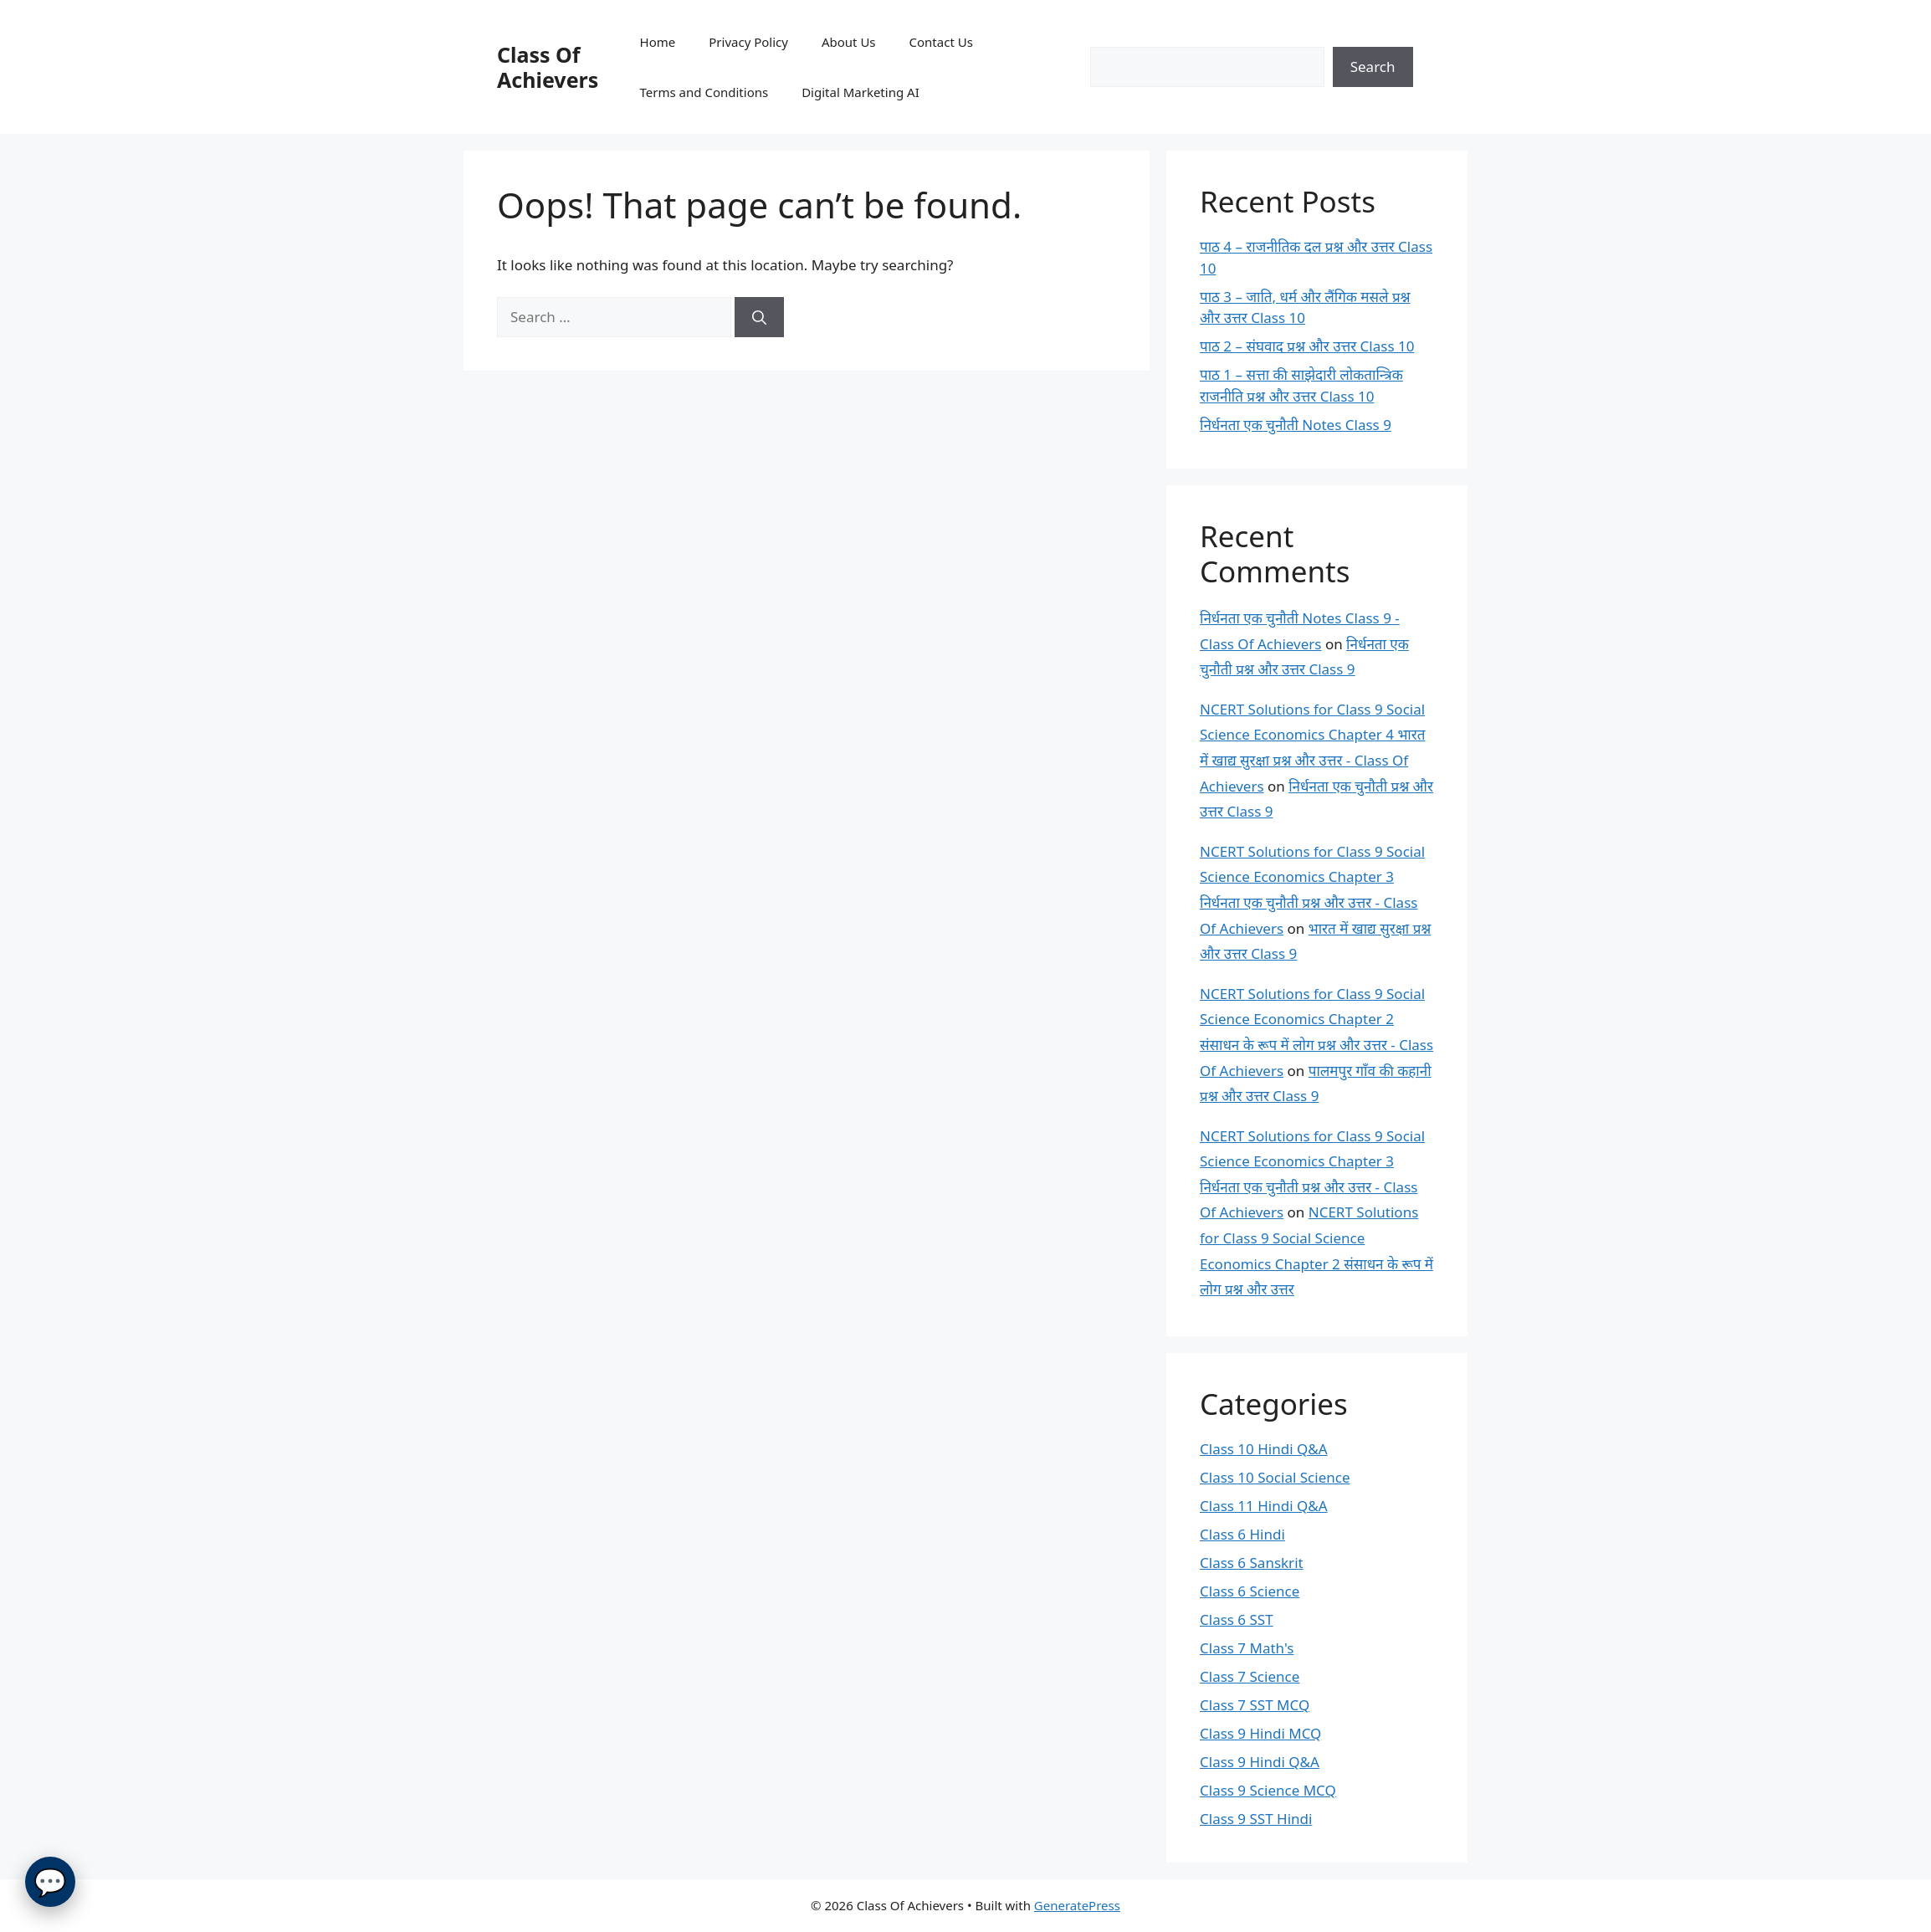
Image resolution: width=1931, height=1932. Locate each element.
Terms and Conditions (704, 92)
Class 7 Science (1249, 1676)
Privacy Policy (748, 41)
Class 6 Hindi (1242, 1534)
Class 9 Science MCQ (1268, 1790)
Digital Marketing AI (860, 92)
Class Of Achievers (547, 67)
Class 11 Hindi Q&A (1264, 1505)
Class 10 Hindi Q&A (1264, 1448)
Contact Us (941, 41)
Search (1373, 66)
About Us (849, 41)
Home (658, 41)
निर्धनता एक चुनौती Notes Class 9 (1295, 424)
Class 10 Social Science (1275, 1477)
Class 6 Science (1249, 1591)
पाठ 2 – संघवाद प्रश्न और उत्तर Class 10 (1307, 346)
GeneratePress (1077, 1905)
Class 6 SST (1236, 1619)
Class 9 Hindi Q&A (1259, 1761)
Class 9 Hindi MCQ (1260, 1733)
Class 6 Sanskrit (1252, 1562)
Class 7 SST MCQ (1254, 1704)
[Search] (759, 317)
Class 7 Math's (1246, 1648)
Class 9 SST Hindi (1256, 1818)
